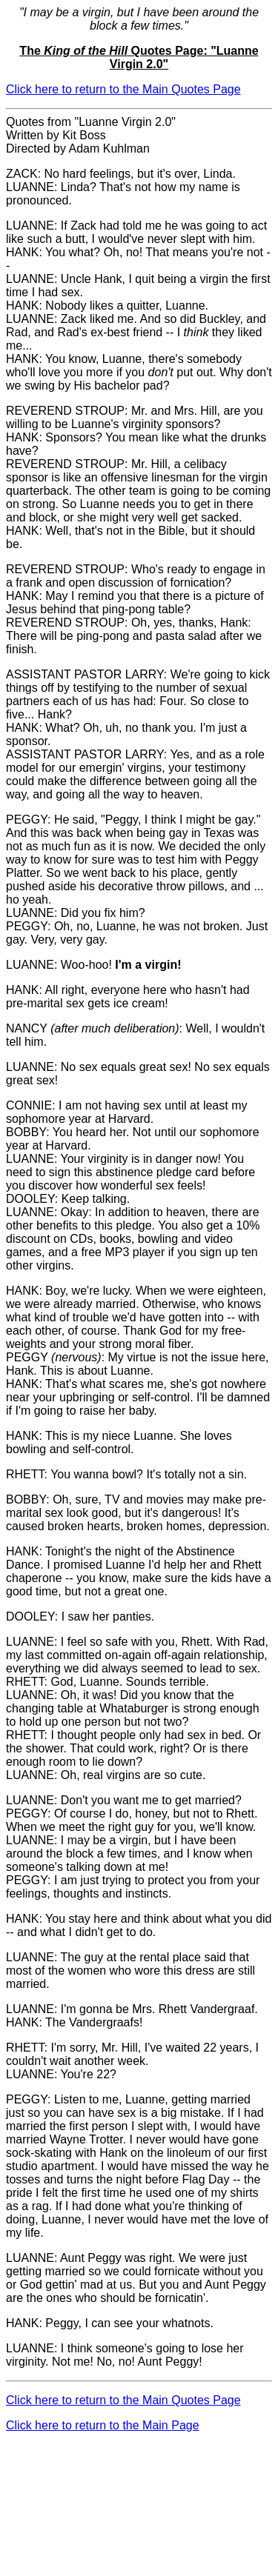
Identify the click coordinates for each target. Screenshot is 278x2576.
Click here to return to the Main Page (102, 2425)
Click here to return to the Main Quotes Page (123, 89)
